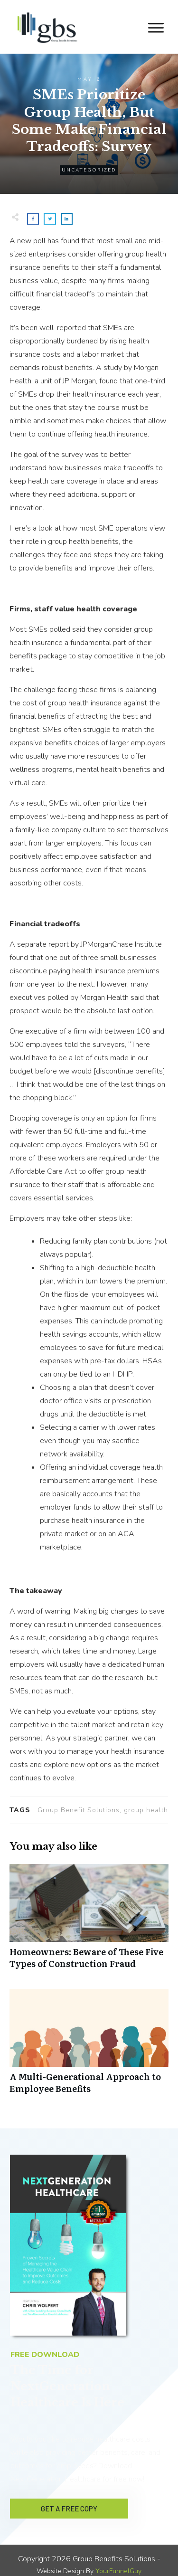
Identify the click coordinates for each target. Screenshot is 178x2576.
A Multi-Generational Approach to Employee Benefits (89, 2046)
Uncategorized (89, 170)
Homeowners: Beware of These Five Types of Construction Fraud (89, 1921)
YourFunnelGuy (118, 2562)
